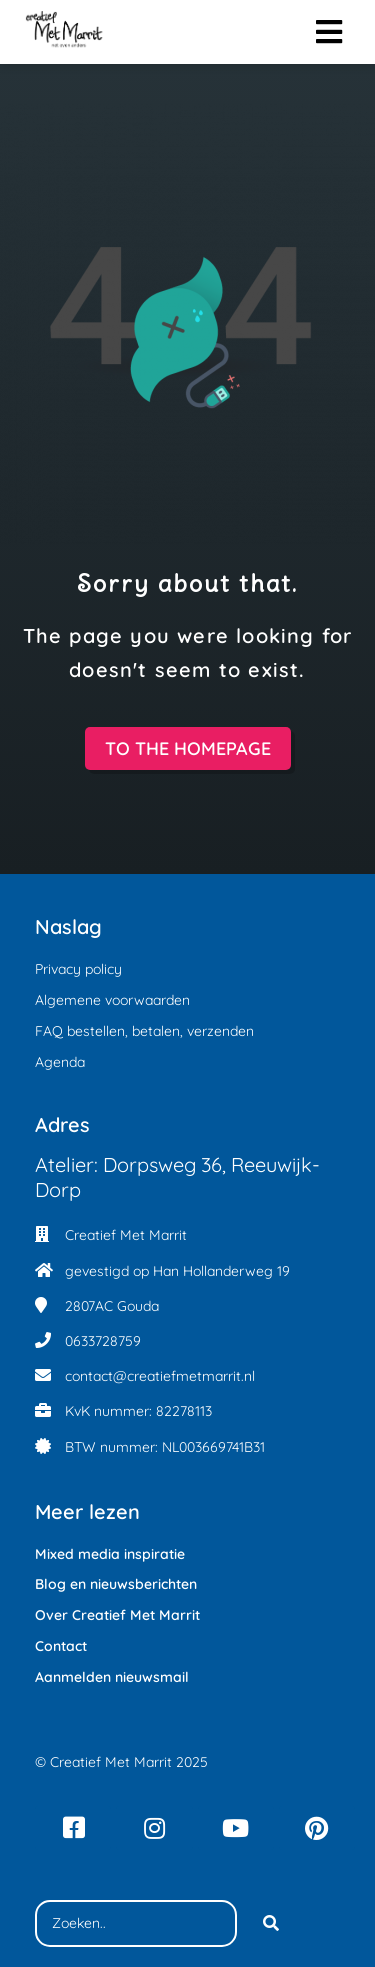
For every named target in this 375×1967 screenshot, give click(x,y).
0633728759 (103, 1341)
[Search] (271, 1924)
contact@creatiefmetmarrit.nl (160, 1376)
